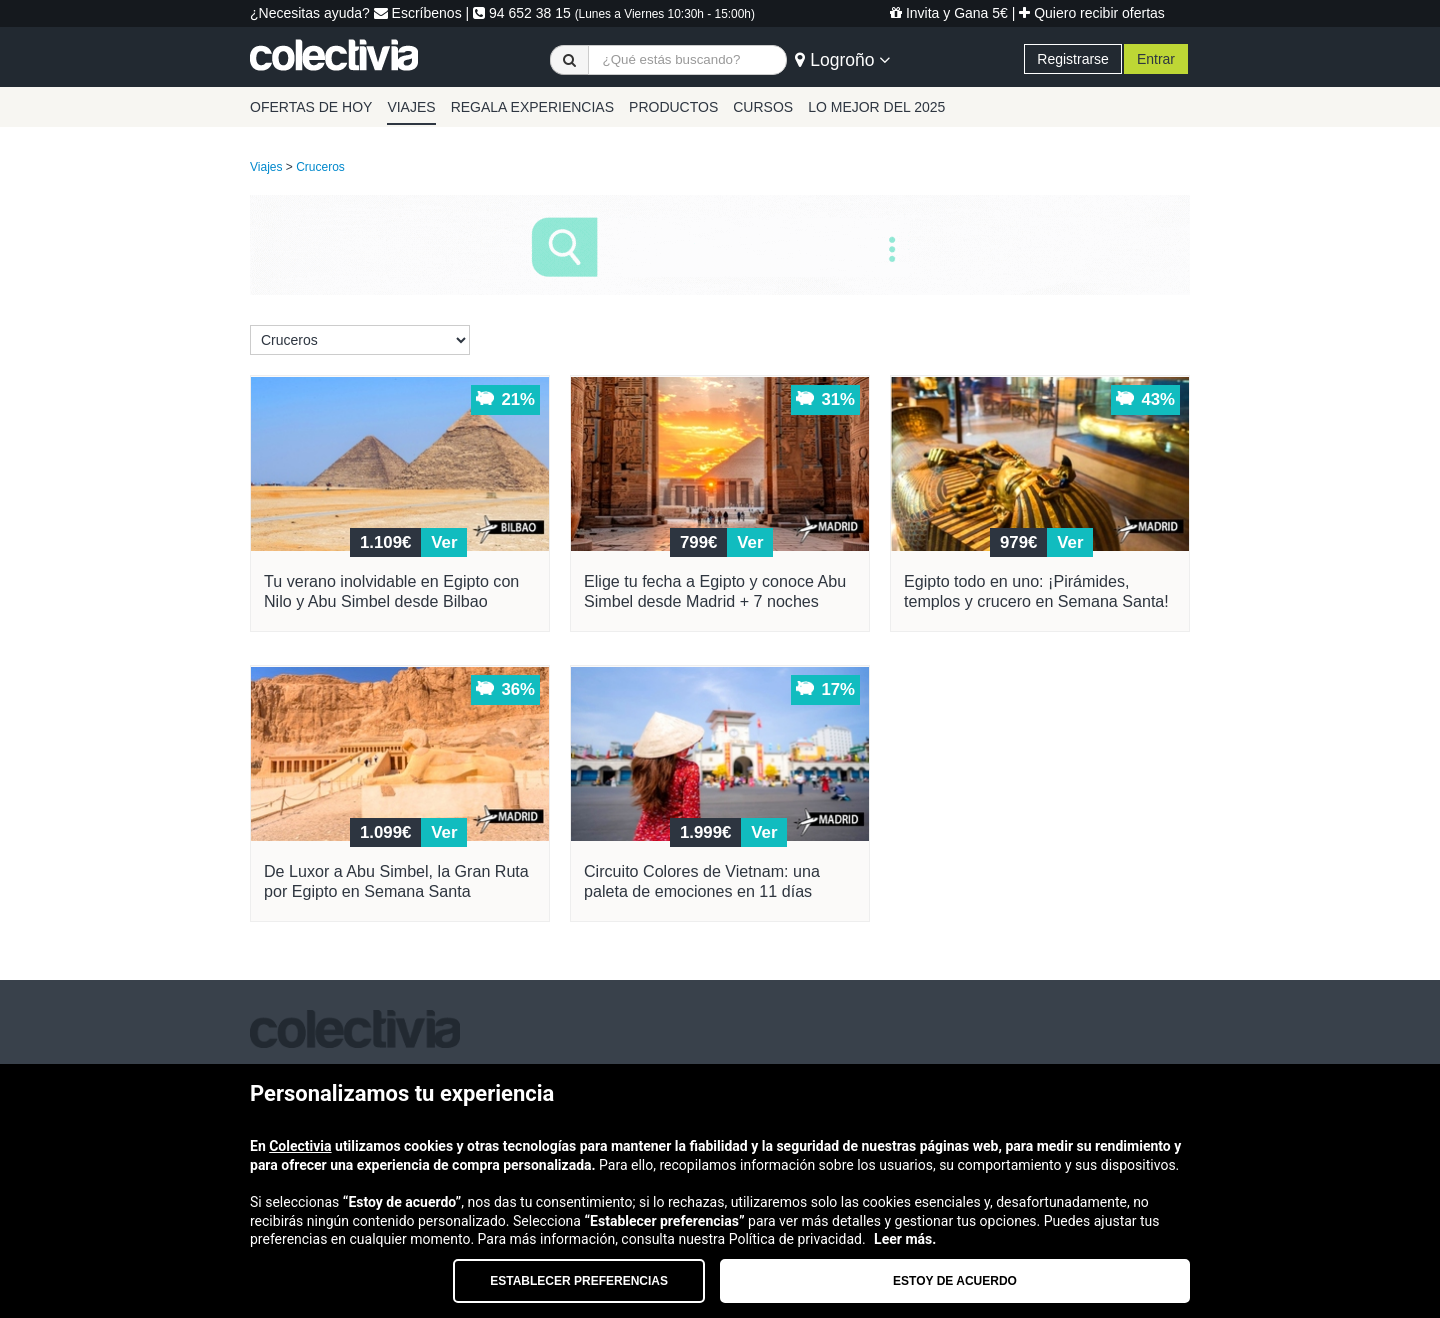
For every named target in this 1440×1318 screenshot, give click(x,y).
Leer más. (905, 1239)
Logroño (842, 60)
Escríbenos (418, 13)
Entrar (1156, 59)
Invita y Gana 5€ (949, 13)
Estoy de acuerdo (955, 1281)
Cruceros (320, 167)
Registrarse (1073, 59)
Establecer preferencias (579, 1281)
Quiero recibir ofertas (1092, 13)
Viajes (266, 167)
